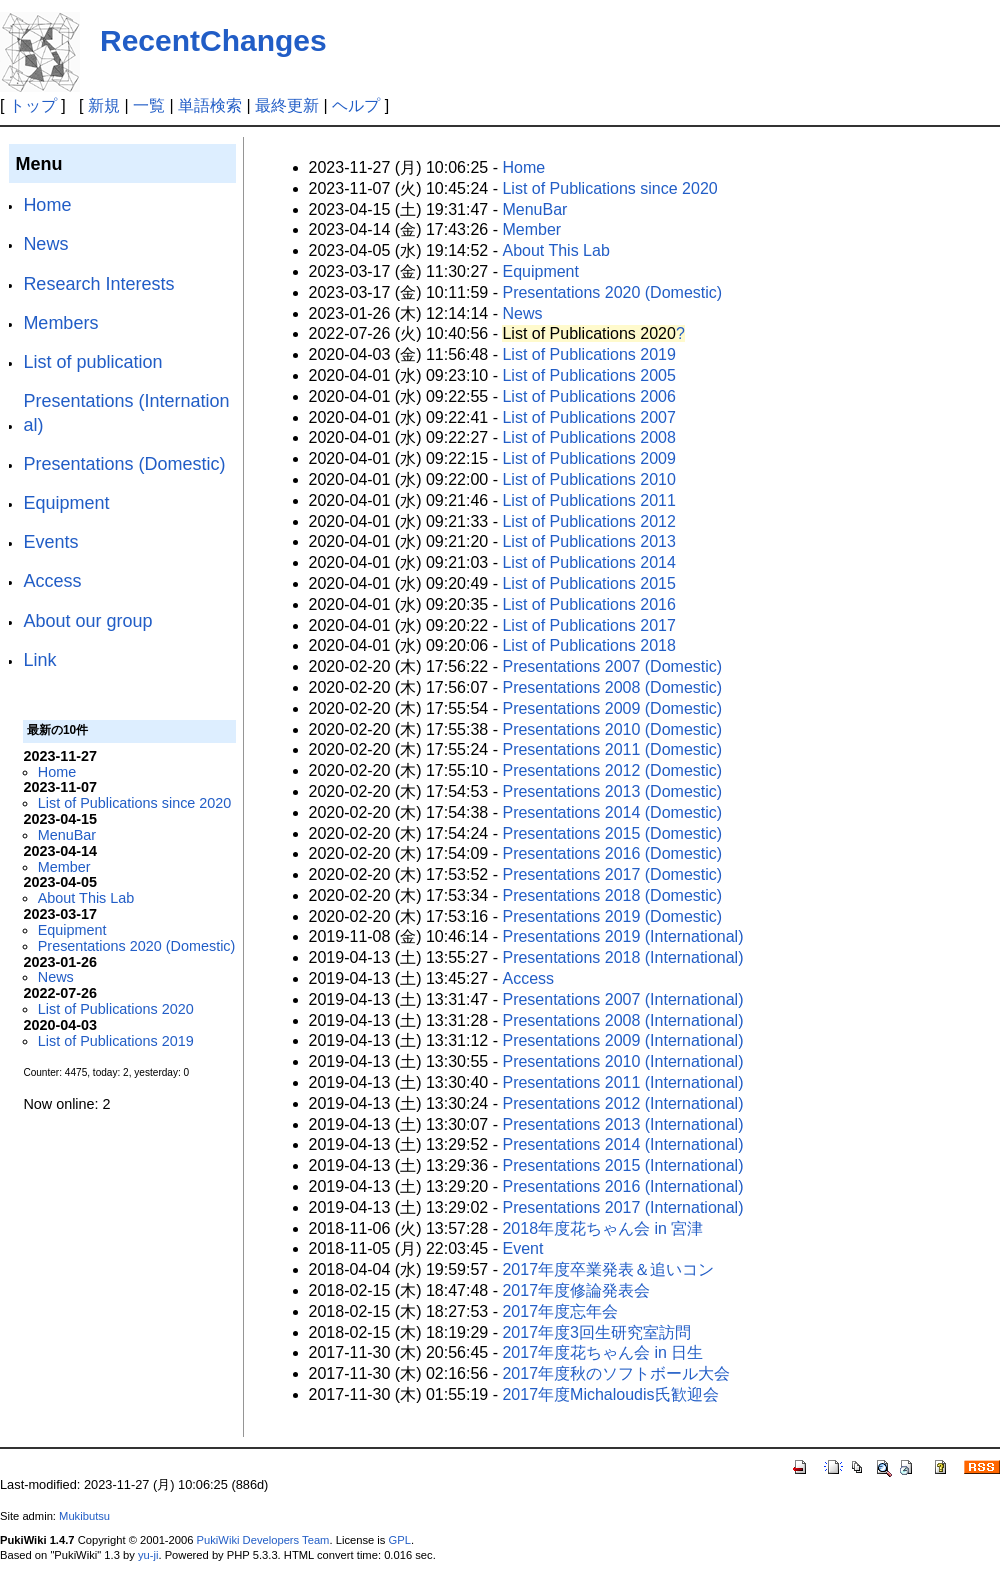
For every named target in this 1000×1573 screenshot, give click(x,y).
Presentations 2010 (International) (622, 1061)
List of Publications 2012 (588, 521)
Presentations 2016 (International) (622, 1186)
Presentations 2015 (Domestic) (612, 833)
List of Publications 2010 (588, 479)
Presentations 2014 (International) (622, 1144)
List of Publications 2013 (588, 541)
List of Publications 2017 (588, 625)
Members (60, 323)
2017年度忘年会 (560, 1311)
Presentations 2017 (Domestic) (612, 874)
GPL (400, 1540)
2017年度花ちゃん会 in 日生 (602, 1352)
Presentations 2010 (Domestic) (612, 729)
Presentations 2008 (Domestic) (612, 687)
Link (39, 660)
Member (64, 867)
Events (50, 542)
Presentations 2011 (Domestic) (612, 749)
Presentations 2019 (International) (622, 936)
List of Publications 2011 (588, 500)
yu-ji (148, 1555)
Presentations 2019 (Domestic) (612, 916)
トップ (33, 105)
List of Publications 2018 (588, 645)
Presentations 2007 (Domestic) (612, 666)
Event (522, 1248)
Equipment (66, 503)
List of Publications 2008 (588, 437)
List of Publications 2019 (116, 1041)
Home (47, 205)
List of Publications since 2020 (135, 803)
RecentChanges (213, 40)
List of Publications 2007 (588, 417)
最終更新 (287, 105)
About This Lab (86, 898)
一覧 (149, 105)
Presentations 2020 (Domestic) (137, 946)
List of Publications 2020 (116, 1009)
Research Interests (98, 284)
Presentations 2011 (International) (622, 1082)
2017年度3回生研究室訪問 (596, 1332)
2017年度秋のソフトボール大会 (616, 1373)
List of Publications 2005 (588, 375)
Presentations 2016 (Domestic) (612, 853)
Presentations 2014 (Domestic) (612, 812)
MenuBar (67, 835)
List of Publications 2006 (588, 396)
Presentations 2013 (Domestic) (612, 791)
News (45, 244)
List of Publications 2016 (588, 604)
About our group (87, 621)
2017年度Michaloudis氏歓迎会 (610, 1394)
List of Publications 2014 (588, 562)
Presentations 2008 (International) (622, 1020)
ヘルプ (356, 105)
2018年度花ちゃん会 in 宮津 (602, 1228)
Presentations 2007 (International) (622, 999)
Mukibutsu (84, 1516)
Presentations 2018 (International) (622, 957)
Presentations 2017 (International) (622, 1207)
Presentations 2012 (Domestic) (612, 770)
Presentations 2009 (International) (622, 1040)
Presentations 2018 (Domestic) (612, 895)
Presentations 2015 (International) (622, 1165)
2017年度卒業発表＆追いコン (608, 1269)
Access (52, 581)
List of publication (92, 362)
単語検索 (210, 105)
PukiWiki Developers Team (263, 1540)
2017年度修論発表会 (576, 1290)
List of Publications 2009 (588, 458)
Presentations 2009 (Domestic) (612, 708)
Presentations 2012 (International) (622, 1103)
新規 (104, 105)
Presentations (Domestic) (124, 464)
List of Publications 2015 (588, 583)
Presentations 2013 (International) (622, 1124)
